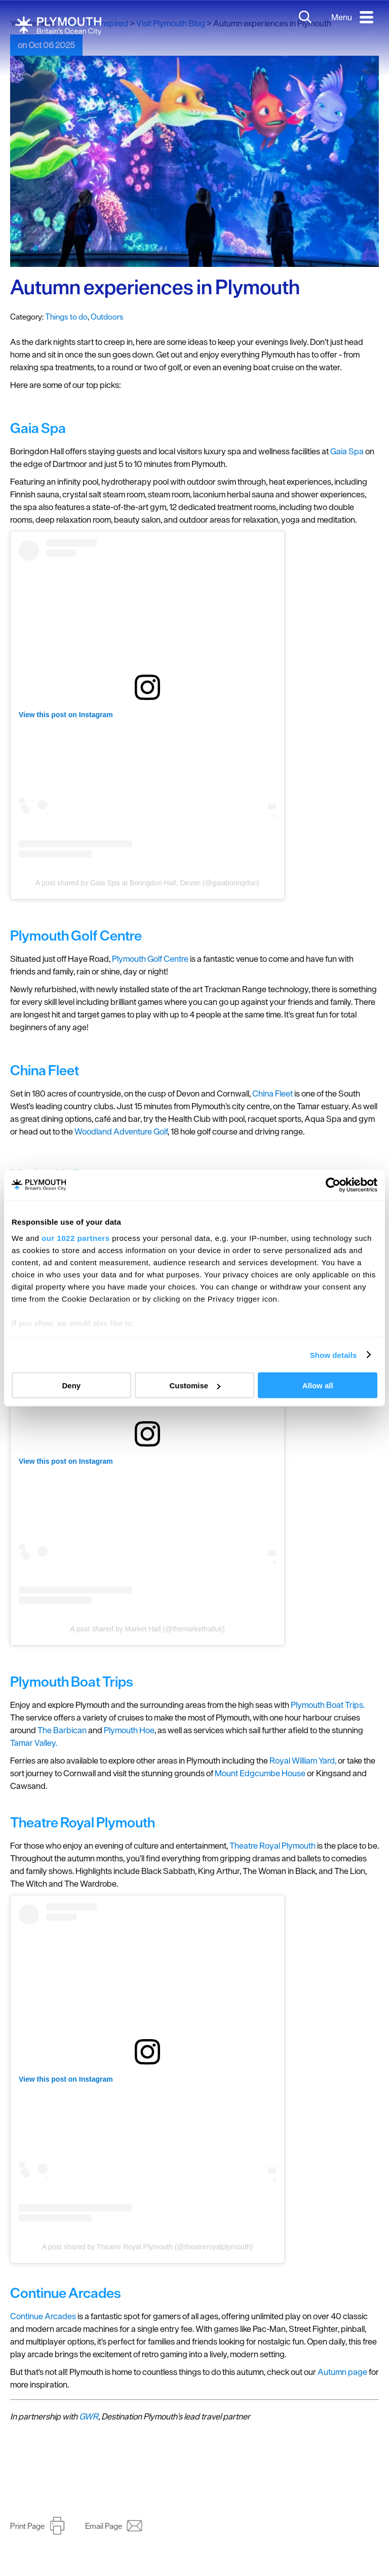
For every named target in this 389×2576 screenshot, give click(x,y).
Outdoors (107, 316)
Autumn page (342, 2371)
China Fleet (272, 1093)
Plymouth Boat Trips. (328, 1704)
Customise (194, 1385)
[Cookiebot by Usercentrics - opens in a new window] (333, 1185)
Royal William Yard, (302, 1760)
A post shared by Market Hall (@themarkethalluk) (147, 1629)
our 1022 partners (75, 1237)
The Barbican (62, 1730)
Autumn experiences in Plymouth (155, 287)
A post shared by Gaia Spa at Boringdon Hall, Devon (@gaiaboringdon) (147, 883)
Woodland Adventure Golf (121, 1131)
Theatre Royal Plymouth (272, 1845)
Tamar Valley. (34, 1742)
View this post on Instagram (66, 715)
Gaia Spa (347, 451)
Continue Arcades (43, 2316)
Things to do (66, 316)
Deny (71, 1385)
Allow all (317, 1385)
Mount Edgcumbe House (260, 1773)
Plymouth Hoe (129, 1730)
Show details (333, 1354)
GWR (88, 2416)
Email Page (103, 2526)
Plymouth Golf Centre (150, 958)
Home (68, 23)
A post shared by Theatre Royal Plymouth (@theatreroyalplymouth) (147, 2247)
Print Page (27, 2526)
